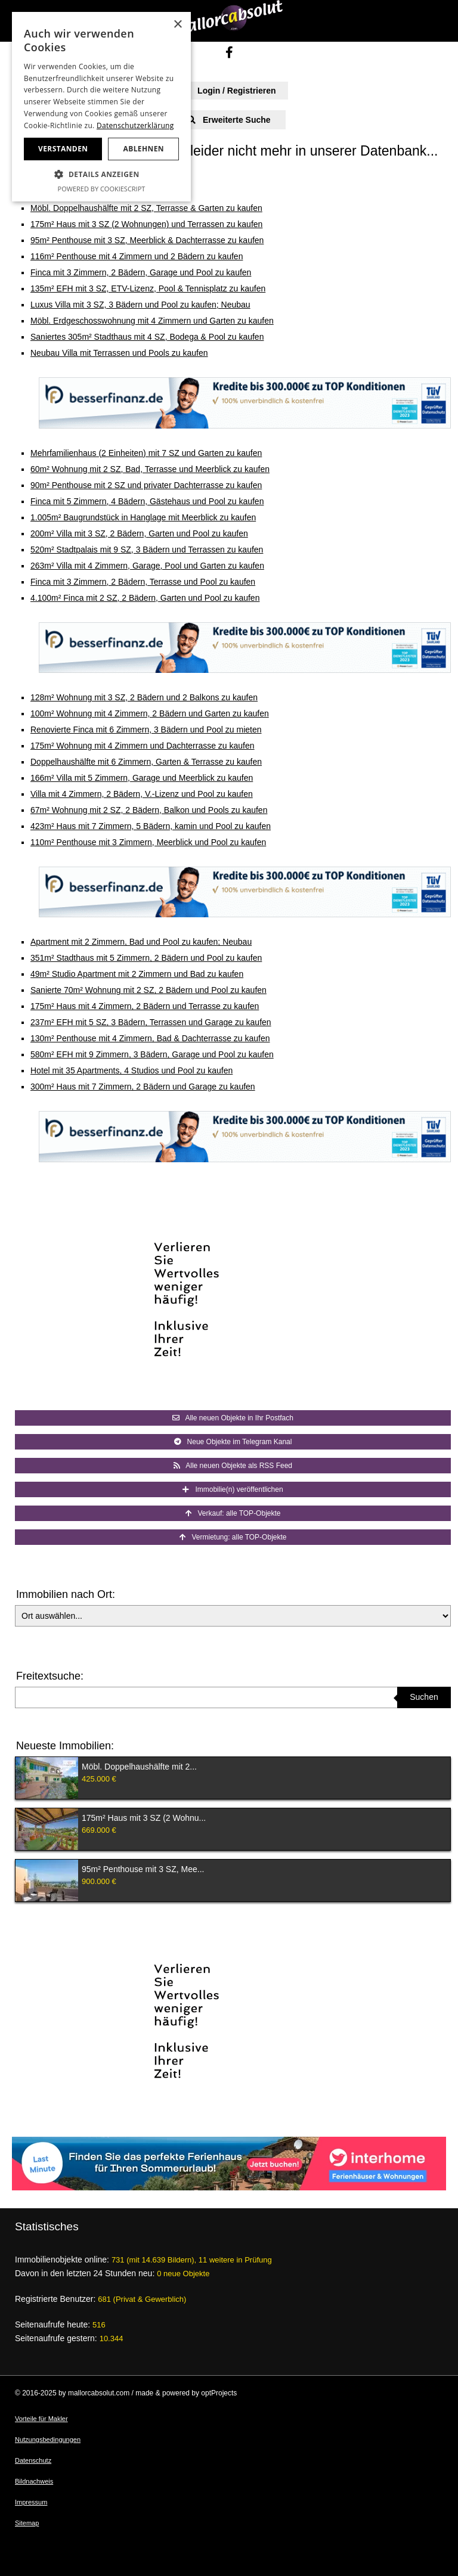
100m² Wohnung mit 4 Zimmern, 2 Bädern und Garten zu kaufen (149, 713)
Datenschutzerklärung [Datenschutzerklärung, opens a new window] (135, 125)
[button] (101, 174)
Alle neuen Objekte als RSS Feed (233, 1465)
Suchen (424, 1697)
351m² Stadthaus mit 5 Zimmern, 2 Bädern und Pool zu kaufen (146, 958)
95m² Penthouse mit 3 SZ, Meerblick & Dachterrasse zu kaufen (147, 240)
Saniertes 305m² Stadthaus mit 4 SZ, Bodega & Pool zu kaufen (147, 337)
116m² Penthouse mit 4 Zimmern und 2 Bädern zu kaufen (136, 256)
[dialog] (101, 106)
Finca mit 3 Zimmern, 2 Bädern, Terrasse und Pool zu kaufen (142, 581)
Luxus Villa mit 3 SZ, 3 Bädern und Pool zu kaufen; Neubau (140, 304)
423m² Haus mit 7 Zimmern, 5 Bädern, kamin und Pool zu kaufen (150, 826)
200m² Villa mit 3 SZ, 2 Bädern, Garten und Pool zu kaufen (139, 533)
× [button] (177, 24)
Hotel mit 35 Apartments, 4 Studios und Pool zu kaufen (131, 1070)
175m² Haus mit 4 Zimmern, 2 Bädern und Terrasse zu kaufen (144, 1006)
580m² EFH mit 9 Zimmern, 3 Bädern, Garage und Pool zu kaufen (152, 1054)
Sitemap (27, 2523)
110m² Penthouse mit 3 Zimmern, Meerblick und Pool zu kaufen (148, 842)
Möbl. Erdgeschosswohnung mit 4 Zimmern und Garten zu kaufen (152, 320)
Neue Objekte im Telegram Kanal (233, 1442)
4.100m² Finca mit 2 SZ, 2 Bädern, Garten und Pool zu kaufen (144, 598)
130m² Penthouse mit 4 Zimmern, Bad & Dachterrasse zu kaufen (150, 1038)
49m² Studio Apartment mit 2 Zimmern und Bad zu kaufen (136, 974)
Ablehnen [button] (143, 149)
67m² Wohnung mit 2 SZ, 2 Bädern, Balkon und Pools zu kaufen (148, 810)
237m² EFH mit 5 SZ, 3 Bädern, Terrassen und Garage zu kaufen (150, 1022)
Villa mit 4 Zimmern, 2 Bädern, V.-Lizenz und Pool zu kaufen (141, 794)
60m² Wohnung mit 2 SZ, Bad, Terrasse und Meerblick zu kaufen (150, 469)
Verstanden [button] (63, 149)
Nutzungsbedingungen (48, 2439)
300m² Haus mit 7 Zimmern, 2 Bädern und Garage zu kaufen (142, 1086)
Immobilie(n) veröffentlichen (232, 1489)
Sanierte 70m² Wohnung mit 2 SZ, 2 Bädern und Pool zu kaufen (148, 990)
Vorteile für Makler (41, 2418)
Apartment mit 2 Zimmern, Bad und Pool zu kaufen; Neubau (141, 941)
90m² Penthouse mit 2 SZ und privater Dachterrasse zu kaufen (146, 485)
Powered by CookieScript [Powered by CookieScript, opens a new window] (102, 188)
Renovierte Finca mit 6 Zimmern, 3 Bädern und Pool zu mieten (146, 729)
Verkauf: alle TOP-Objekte (233, 1513)
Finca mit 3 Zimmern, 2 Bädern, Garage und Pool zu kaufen (140, 272)
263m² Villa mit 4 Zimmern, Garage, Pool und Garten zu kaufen (147, 565)
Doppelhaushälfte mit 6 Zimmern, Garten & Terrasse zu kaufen (146, 761)
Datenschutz (33, 2460)
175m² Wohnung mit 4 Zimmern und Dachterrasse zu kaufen (142, 745)
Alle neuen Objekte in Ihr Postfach (232, 1418)
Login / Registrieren (229, 90)
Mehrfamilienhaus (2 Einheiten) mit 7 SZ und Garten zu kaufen (146, 453)
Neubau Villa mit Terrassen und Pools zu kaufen (119, 353)
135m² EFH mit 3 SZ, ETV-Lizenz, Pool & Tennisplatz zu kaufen (147, 288)
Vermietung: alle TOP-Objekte (233, 1537)
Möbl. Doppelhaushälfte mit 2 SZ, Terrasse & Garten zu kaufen (146, 208)
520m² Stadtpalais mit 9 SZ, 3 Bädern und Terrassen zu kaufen (146, 549)
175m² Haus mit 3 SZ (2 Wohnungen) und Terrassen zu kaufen (146, 224)
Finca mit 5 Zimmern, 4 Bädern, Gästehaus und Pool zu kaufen (147, 501)
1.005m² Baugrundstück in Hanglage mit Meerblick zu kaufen (143, 517)
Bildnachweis (34, 2481)
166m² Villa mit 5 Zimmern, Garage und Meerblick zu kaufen (141, 778)
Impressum (31, 2502)
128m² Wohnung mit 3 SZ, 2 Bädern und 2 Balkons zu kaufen (144, 697)
